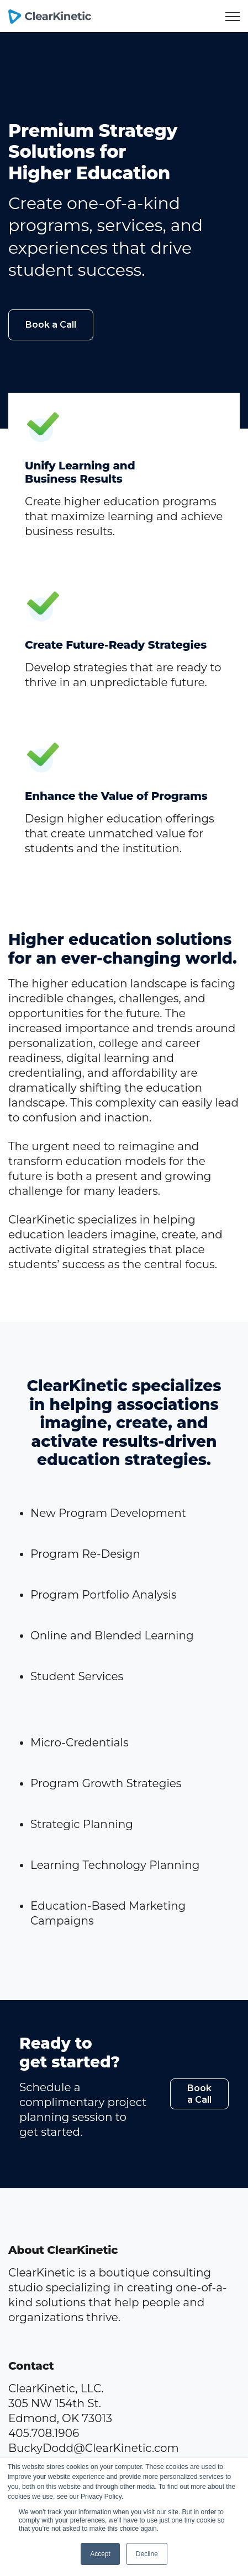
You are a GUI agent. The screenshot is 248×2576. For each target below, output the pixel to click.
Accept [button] (100, 2554)
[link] (49, 15)
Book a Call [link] (50, 324)
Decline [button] (147, 2554)
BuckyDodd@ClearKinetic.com (93, 2448)
